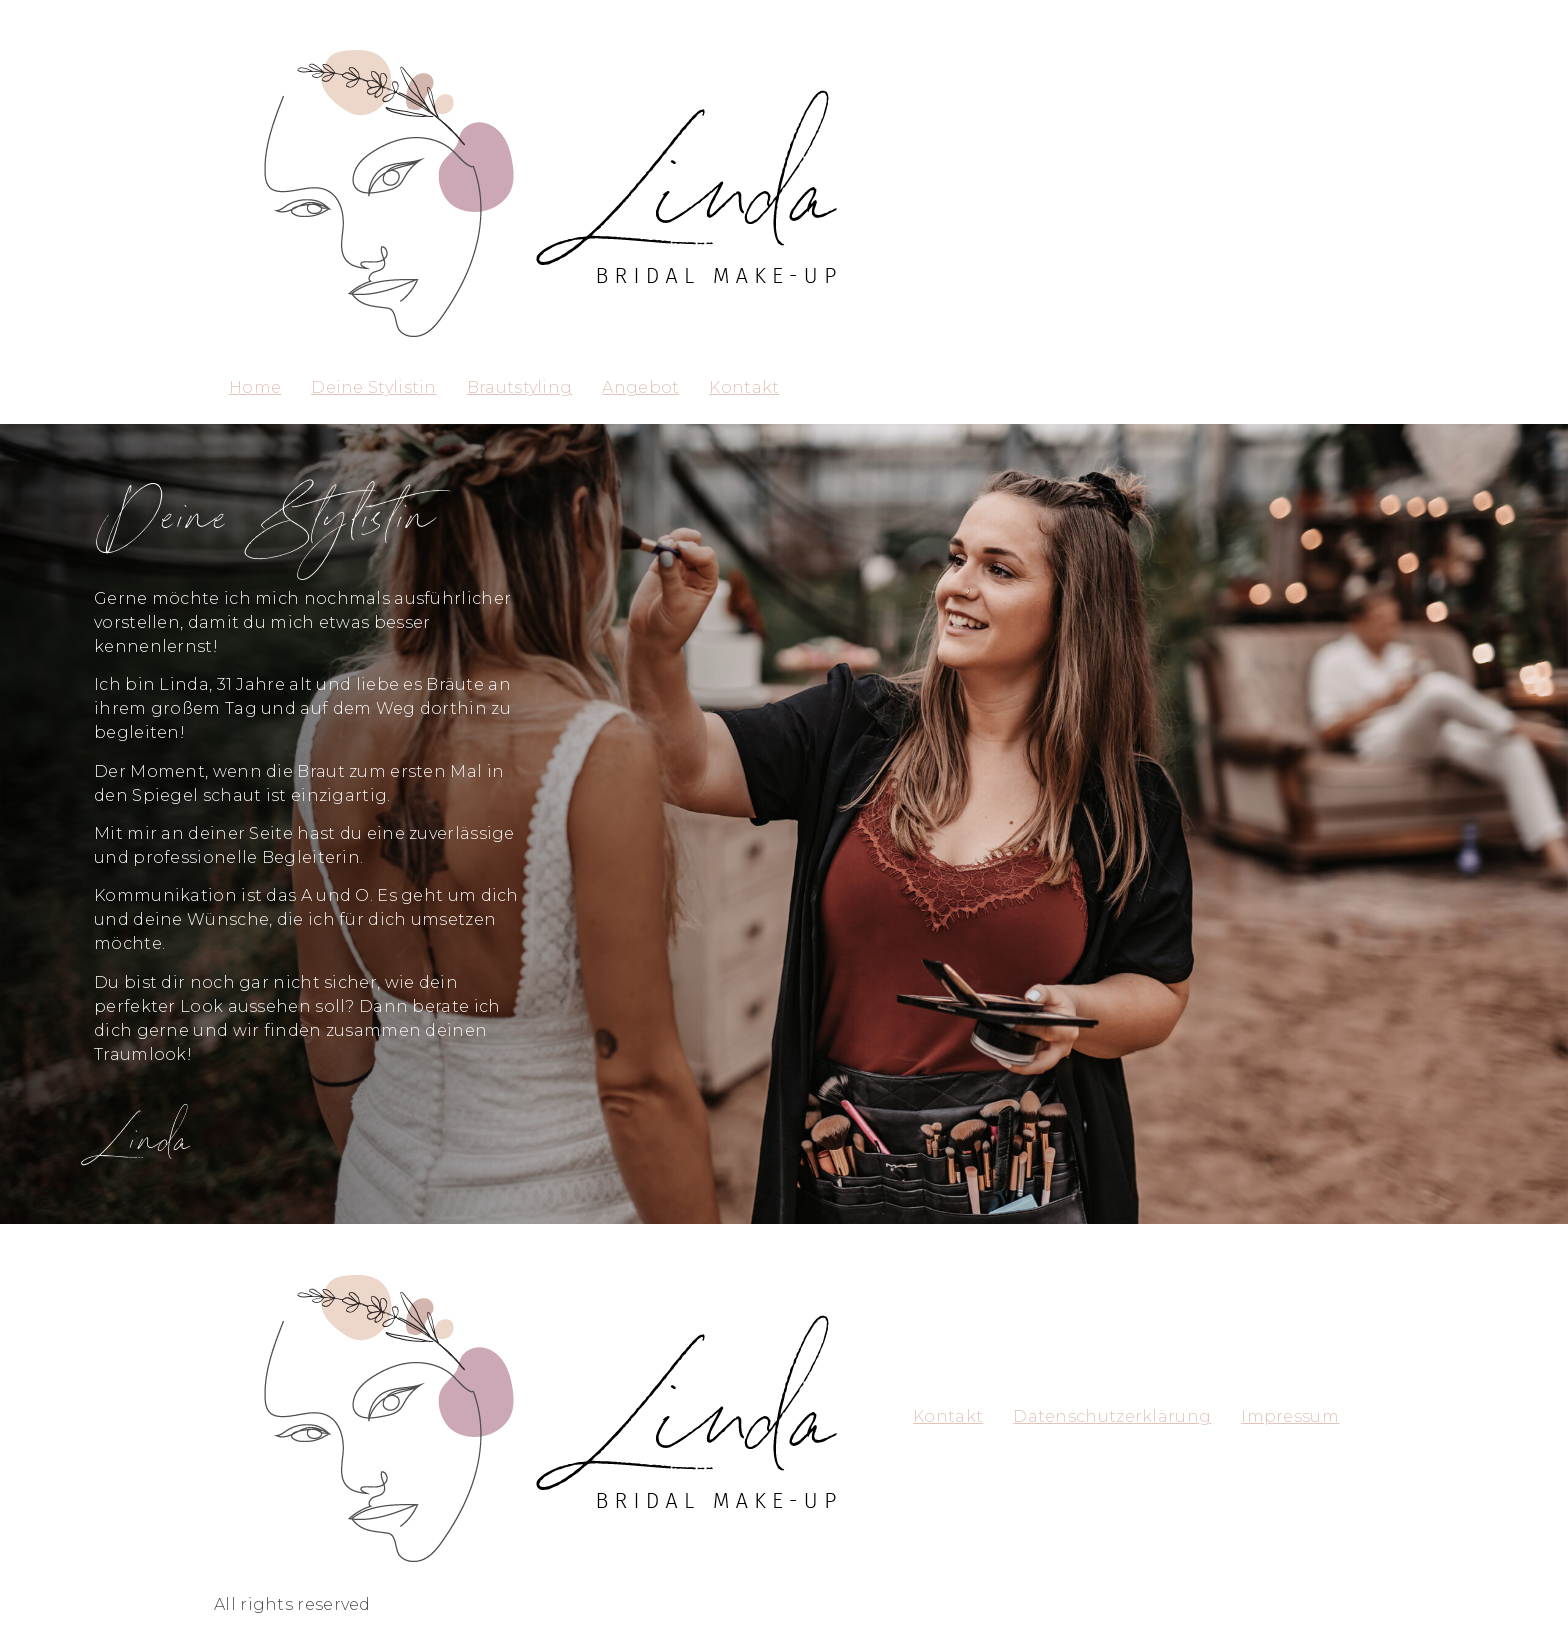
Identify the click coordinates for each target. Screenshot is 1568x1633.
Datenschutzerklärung (1112, 1416)
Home (255, 387)
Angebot (640, 387)
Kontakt (744, 387)
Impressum (1290, 1416)
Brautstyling (520, 387)
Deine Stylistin (374, 387)
